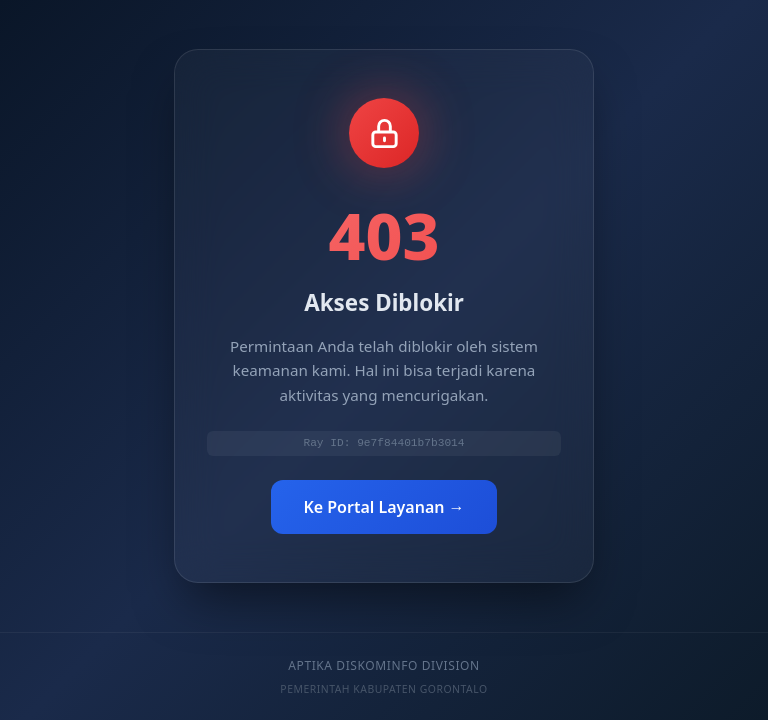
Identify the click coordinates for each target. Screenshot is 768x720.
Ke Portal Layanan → (383, 508)
